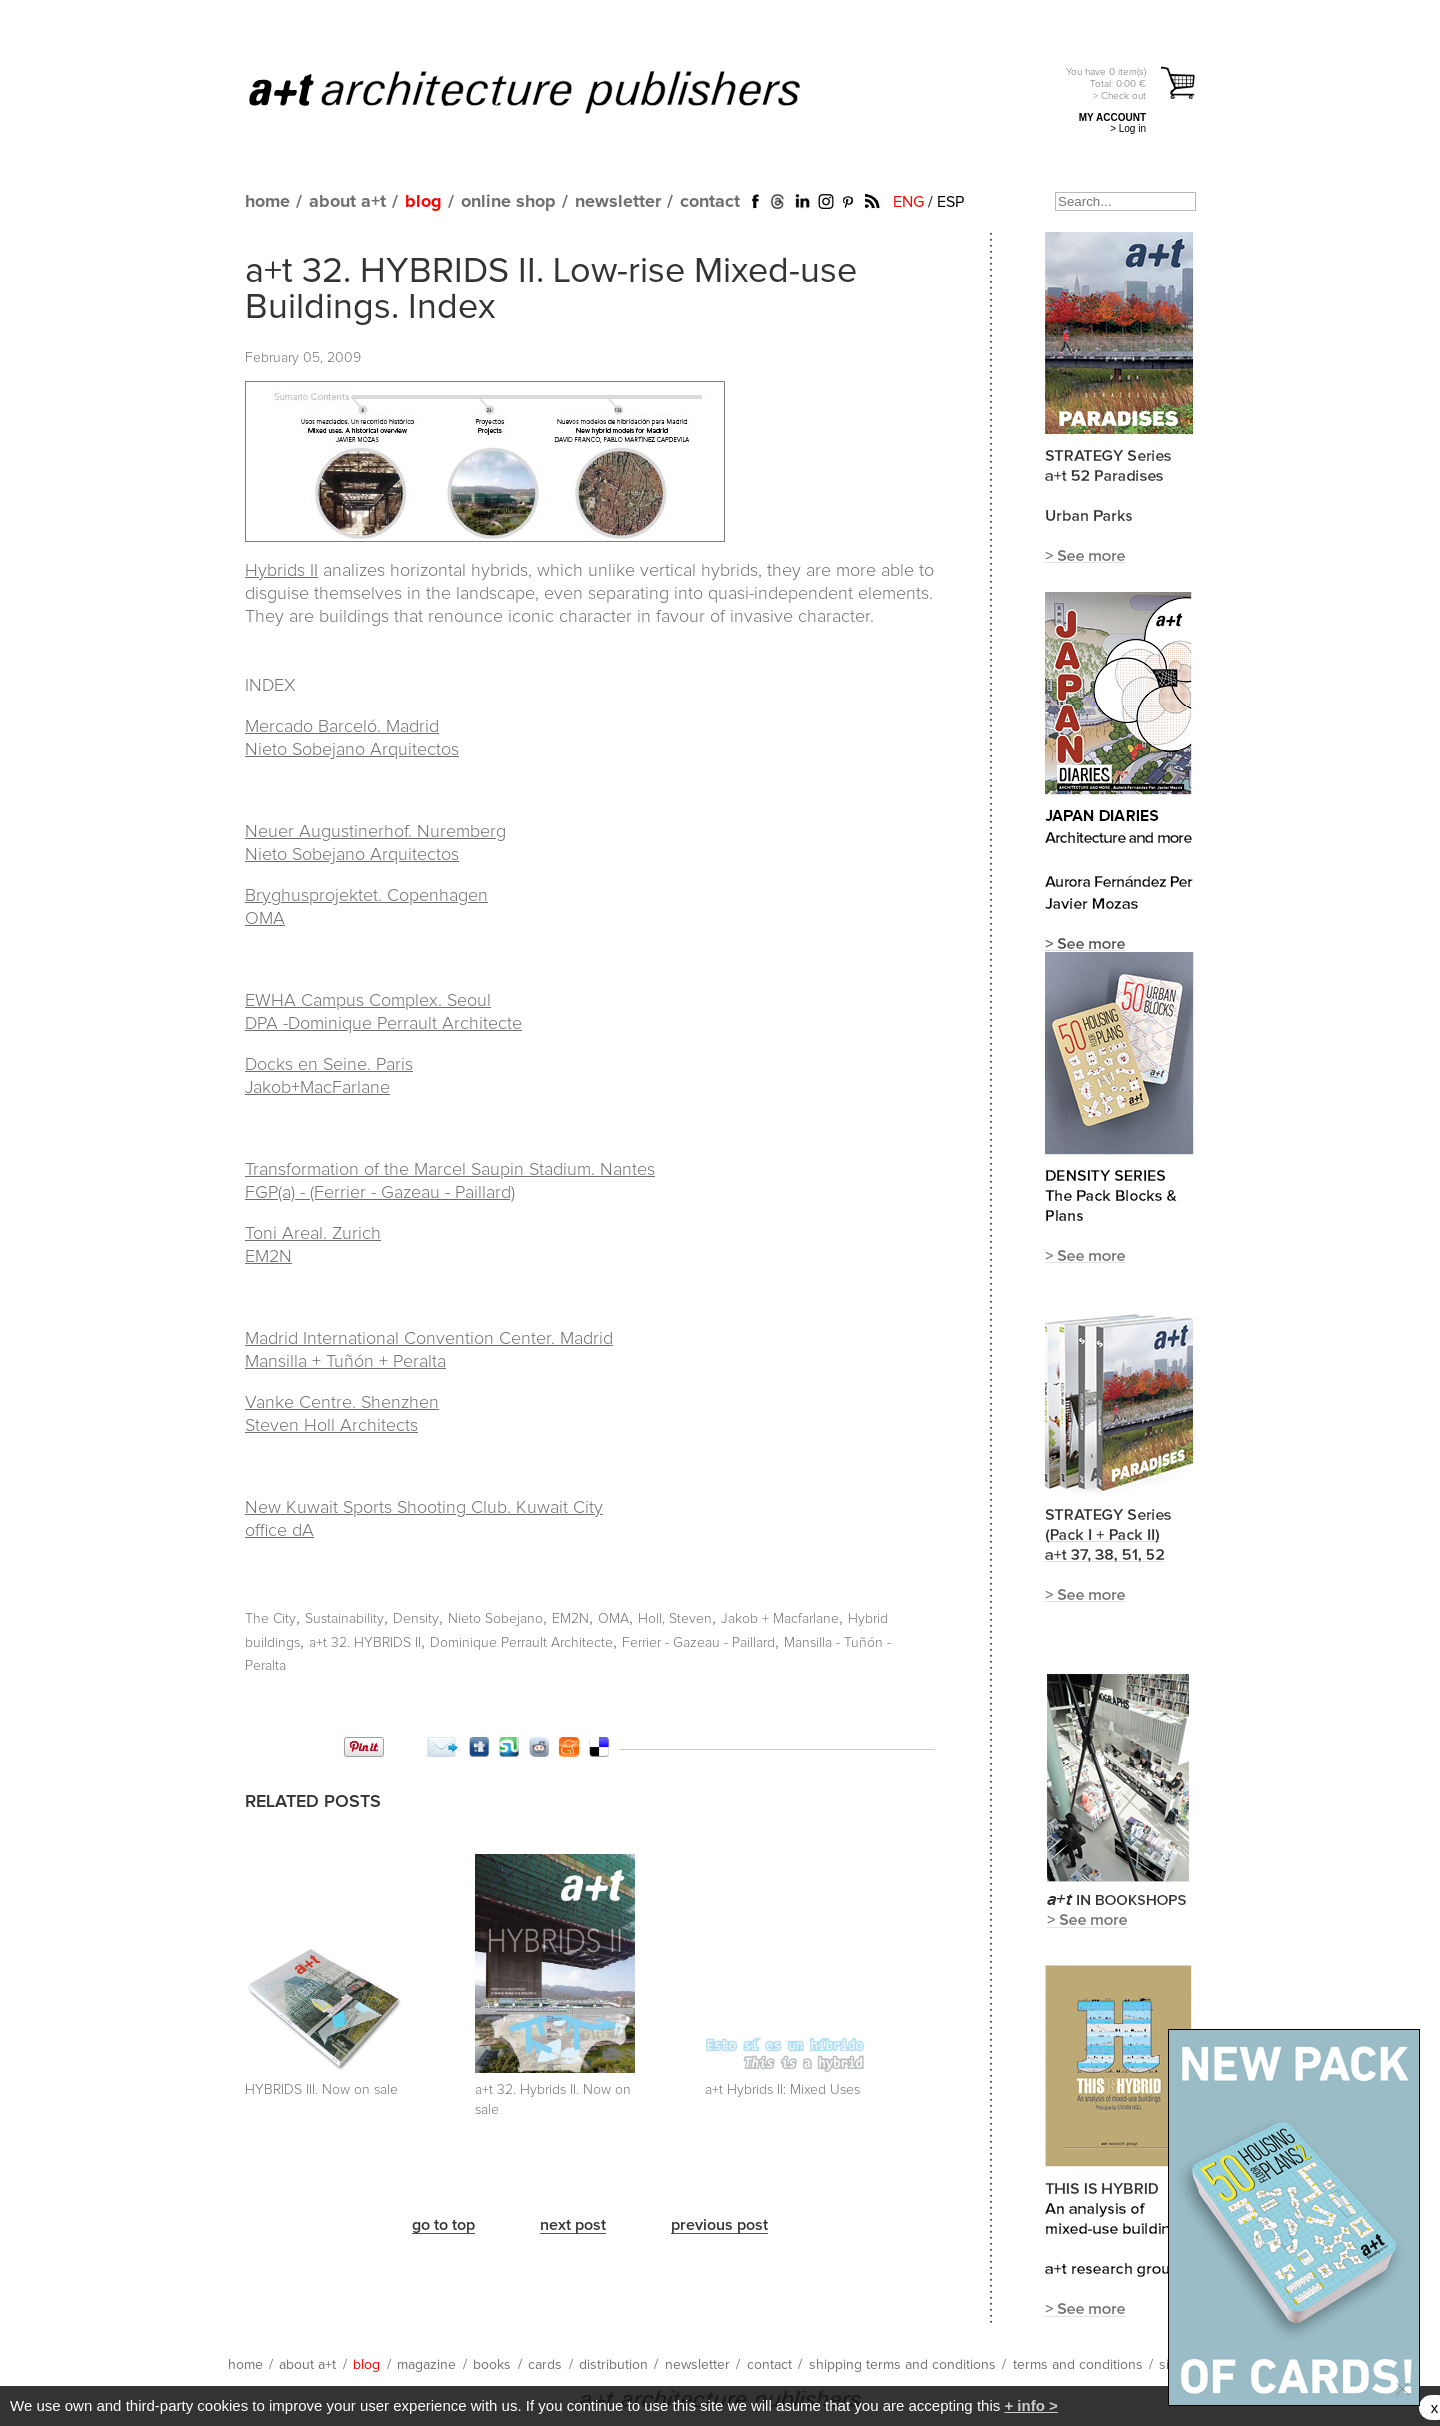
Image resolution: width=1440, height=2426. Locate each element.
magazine (426, 2365)
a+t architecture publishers (549, 91)
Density (416, 1619)
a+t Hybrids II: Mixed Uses (782, 2090)
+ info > (1030, 2405)
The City (270, 1619)
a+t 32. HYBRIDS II (365, 1643)
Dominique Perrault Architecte (521, 1643)
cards (545, 2365)
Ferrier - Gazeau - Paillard (698, 1643)
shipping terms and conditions (902, 2365)
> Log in (1128, 128)
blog (423, 202)
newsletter (618, 202)
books (492, 2365)
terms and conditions (1078, 2365)
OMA (613, 1619)
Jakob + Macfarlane (780, 1619)
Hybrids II (281, 571)
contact (710, 202)
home (267, 202)
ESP (950, 202)
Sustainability (344, 1619)
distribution (613, 2365)
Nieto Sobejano (495, 1619)
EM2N (570, 1619)
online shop (508, 202)
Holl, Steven (675, 1619)
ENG (908, 202)
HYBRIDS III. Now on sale (321, 2090)
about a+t (347, 202)
